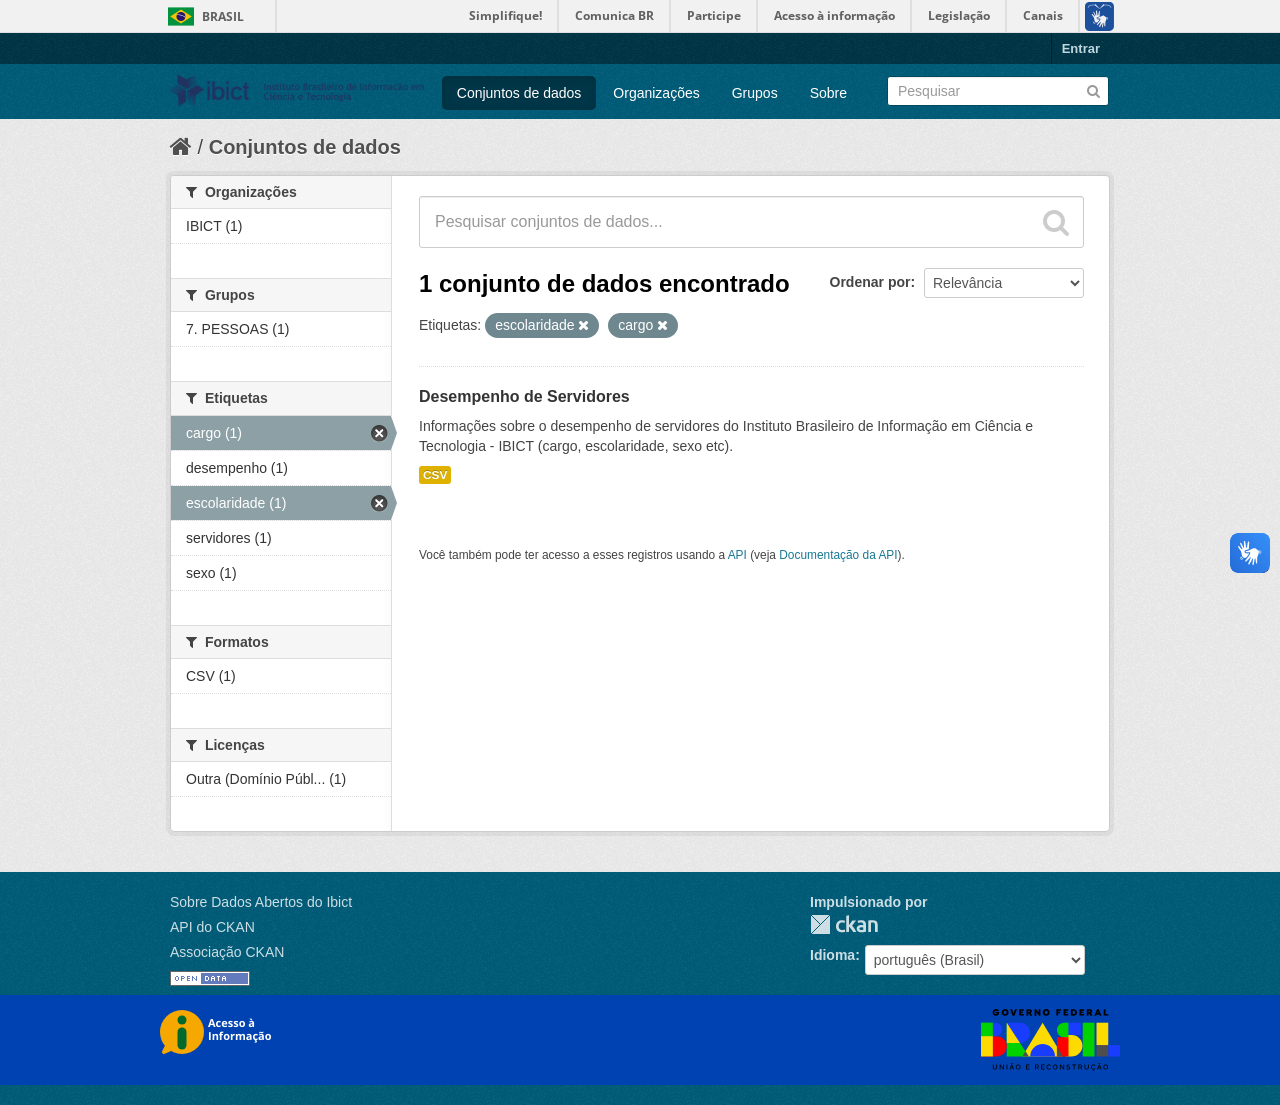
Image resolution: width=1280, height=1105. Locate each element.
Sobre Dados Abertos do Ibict (261, 902)
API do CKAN (212, 927)
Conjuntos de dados (519, 93)
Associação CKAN (227, 952)
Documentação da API (838, 555)
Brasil (223, 16)
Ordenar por (870, 282)
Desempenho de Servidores (524, 396)
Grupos (755, 93)
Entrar (1081, 48)
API (737, 555)
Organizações (656, 93)
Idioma (832, 955)
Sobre (828, 93)
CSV (435, 475)
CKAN (844, 924)
